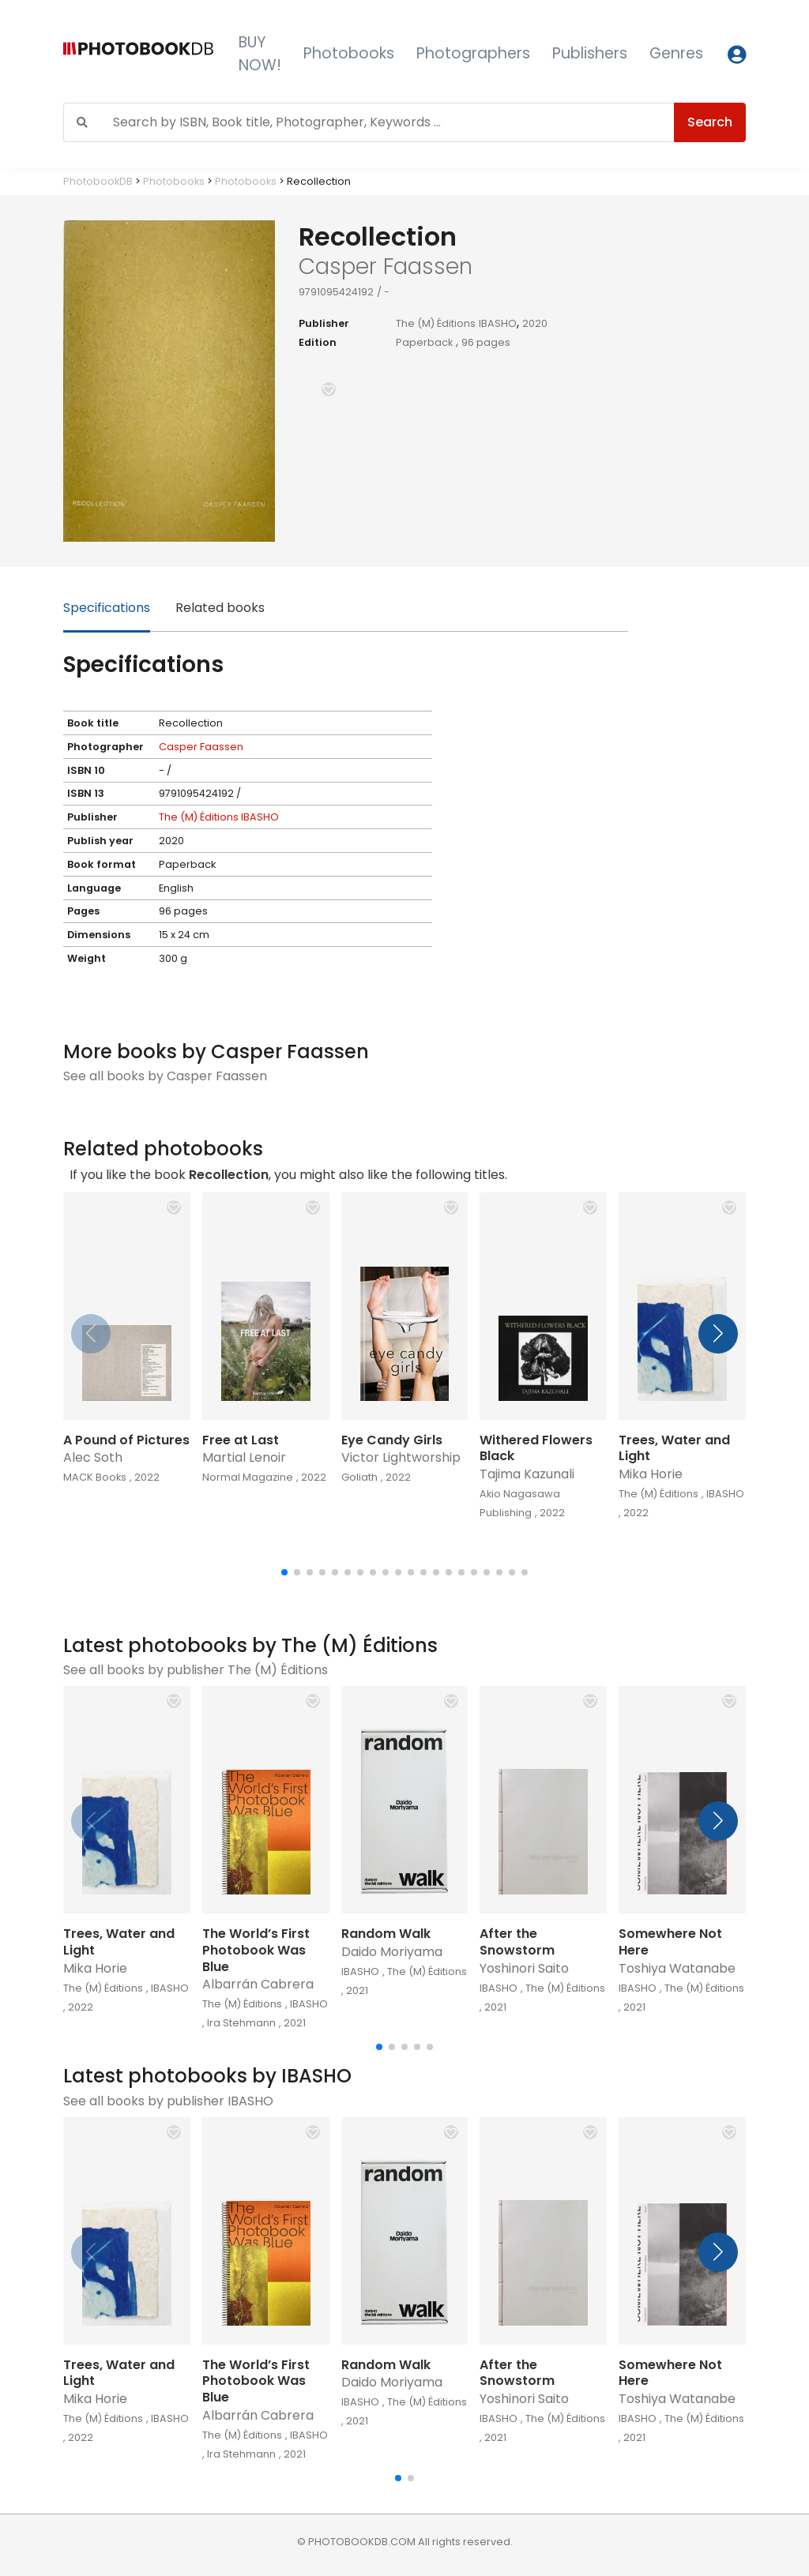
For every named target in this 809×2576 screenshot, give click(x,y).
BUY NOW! (260, 54)
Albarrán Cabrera (258, 1984)
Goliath (359, 1477)
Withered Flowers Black (536, 1448)
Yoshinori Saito (524, 1968)
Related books (220, 608)
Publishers (589, 53)
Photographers (473, 53)
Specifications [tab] (106, 608)
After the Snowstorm (517, 1941)
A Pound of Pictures (126, 1440)
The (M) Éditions (436, 323)
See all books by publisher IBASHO (168, 2101)
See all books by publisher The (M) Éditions (195, 1670)
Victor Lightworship (401, 1457)
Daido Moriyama (391, 1952)
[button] (329, 389)
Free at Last (240, 1440)
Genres (676, 53)
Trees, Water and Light (674, 1448)
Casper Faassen (201, 746)
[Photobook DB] (138, 54)
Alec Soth (92, 1457)
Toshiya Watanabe (677, 1968)
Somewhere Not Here (670, 1941)
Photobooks (348, 53)
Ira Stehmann (241, 2023)
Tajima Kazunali (527, 1474)
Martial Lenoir (244, 1457)
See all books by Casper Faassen (165, 1076)
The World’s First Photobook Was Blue (256, 1950)
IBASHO (498, 323)
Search (709, 122)
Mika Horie (651, 1474)
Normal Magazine (247, 1477)
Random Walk (386, 1933)
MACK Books (94, 1477)
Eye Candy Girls (391, 1440)
